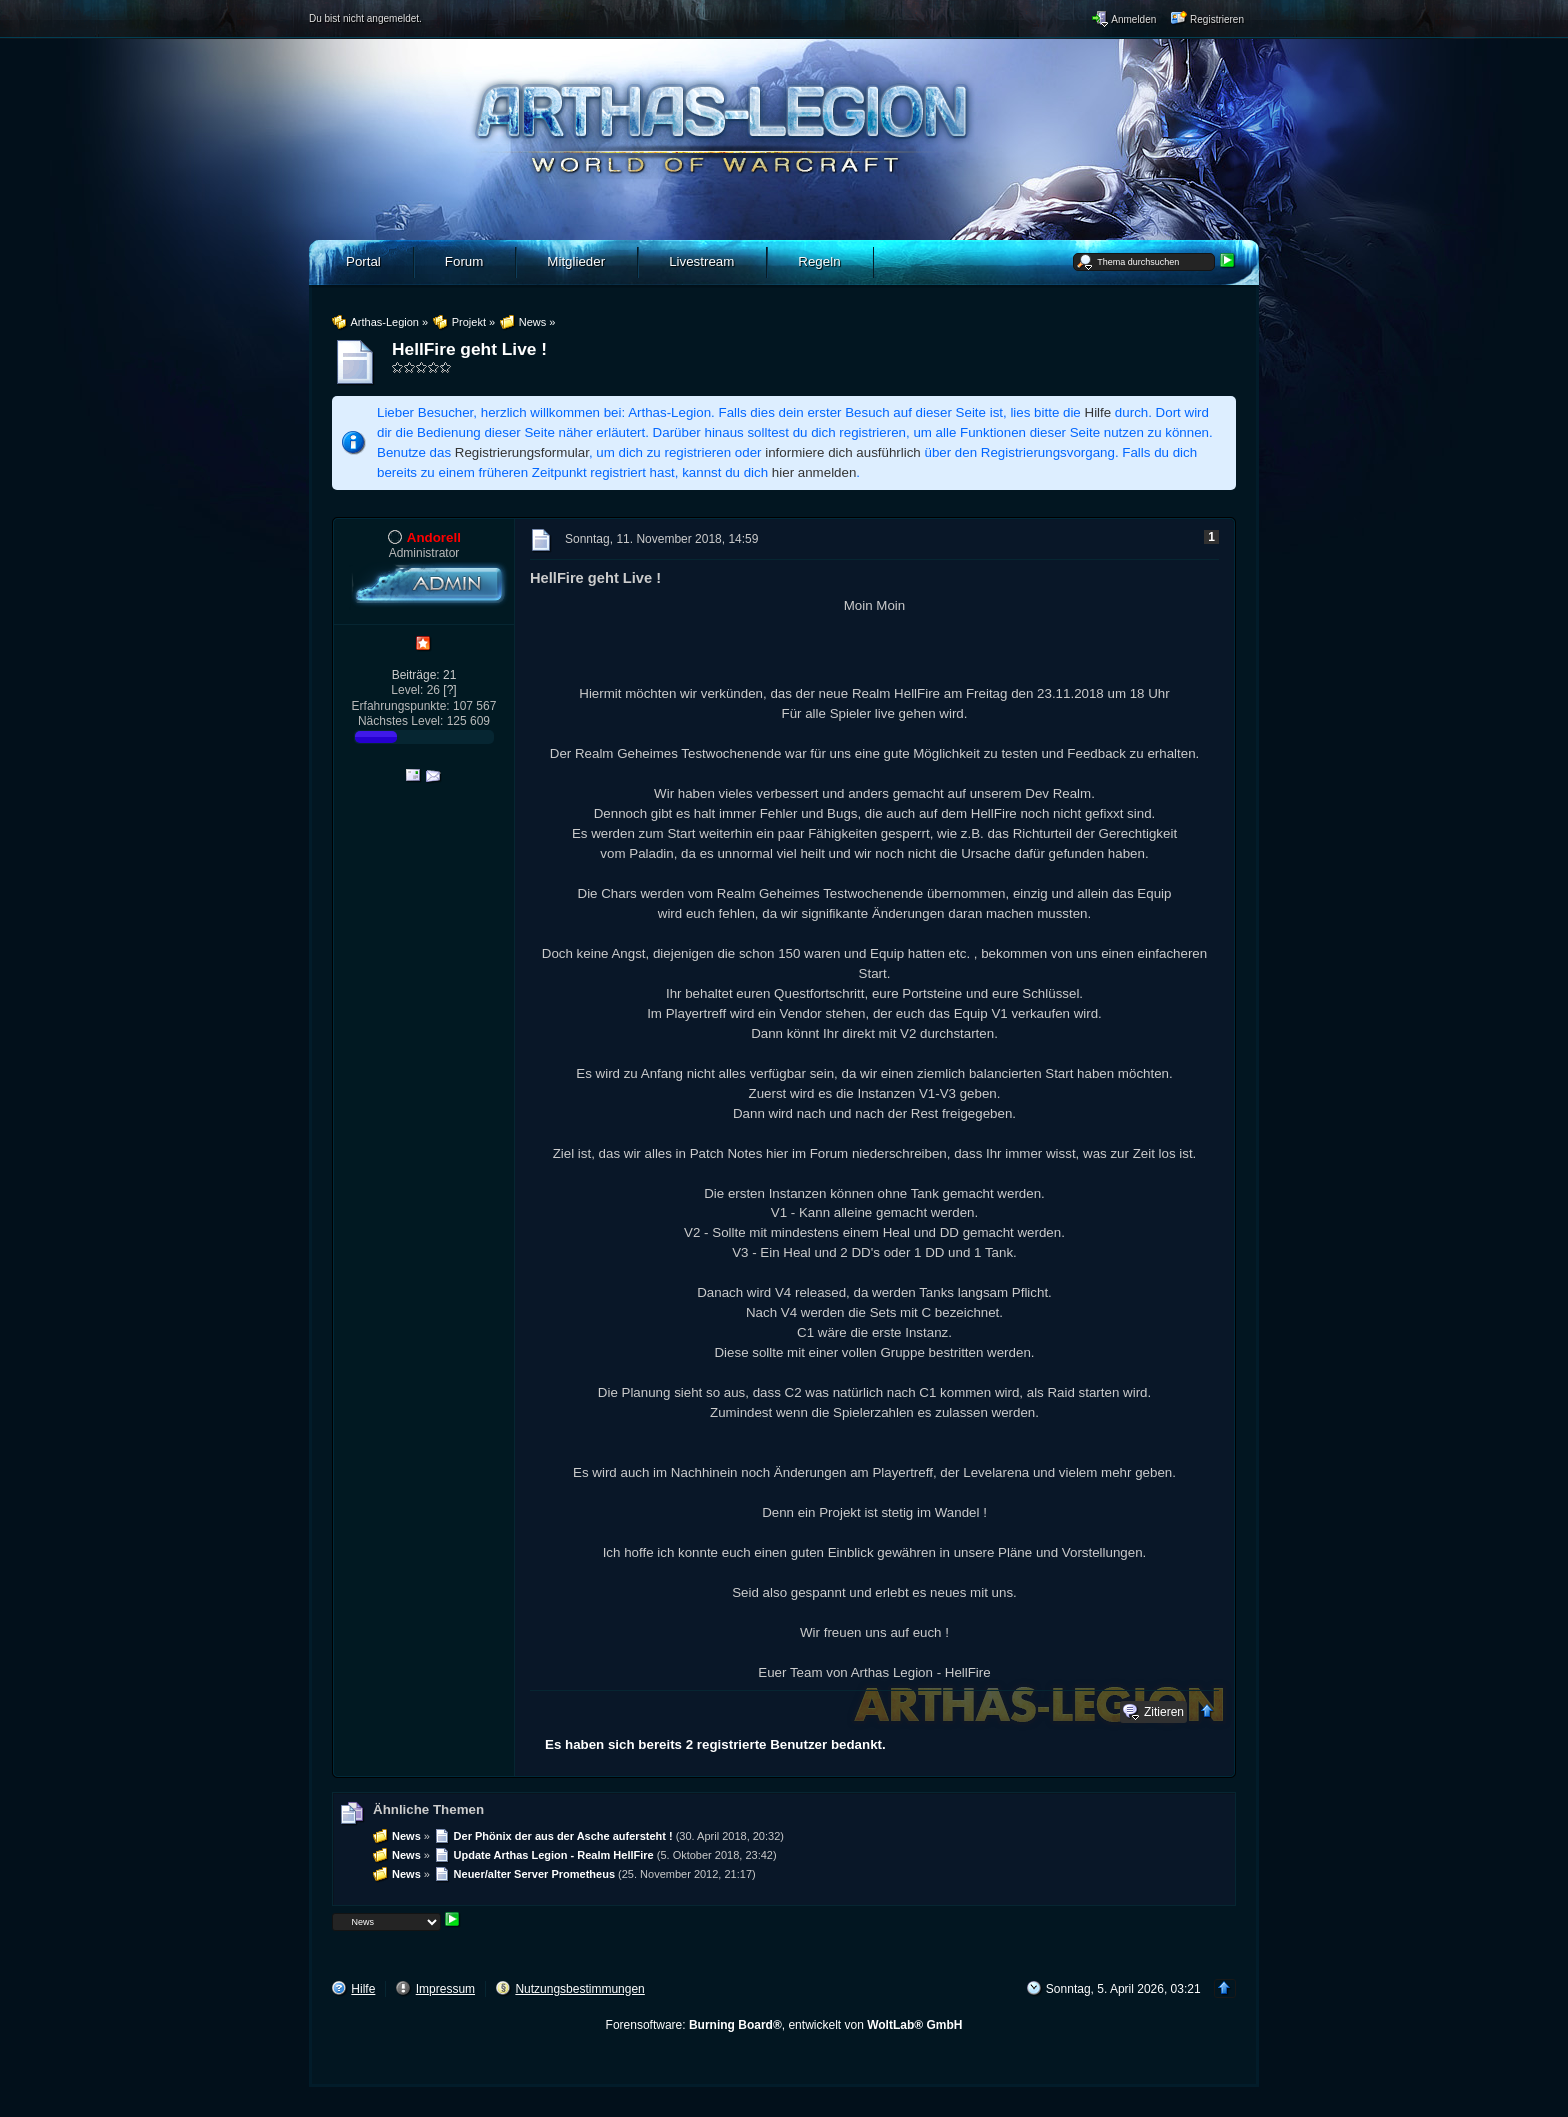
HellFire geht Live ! (469, 349)
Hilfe (1098, 412)
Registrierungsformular (522, 452)
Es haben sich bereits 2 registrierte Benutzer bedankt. (715, 1744)
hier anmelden (814, 472)
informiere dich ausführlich (843, 452)
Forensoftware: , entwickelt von (784, 2025)
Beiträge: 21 (424, 675)
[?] (449, 690)
